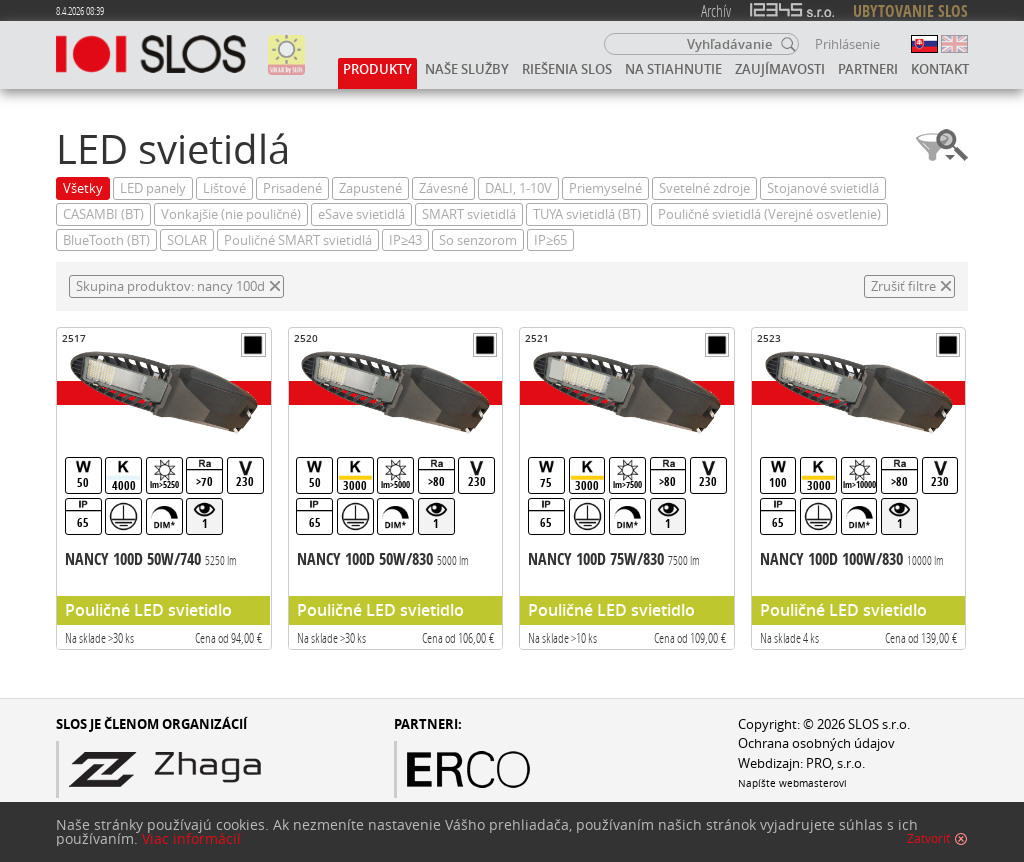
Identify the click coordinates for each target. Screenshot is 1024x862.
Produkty (377, 69)
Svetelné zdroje (704, 188)
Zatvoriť (928, 841)
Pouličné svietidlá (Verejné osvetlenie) (769, 214)
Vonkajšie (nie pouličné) (231, 214)
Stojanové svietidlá (823, 188)
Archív (716, 10)
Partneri (868, 69)
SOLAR (187, 240)
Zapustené (370, 188)
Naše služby (467, 69)
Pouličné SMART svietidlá (298, 240)
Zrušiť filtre (903, 286)
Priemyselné (605, 188)
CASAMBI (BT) (103, 214)
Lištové (224, 188)
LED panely (153, 188)
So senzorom (478, 240)
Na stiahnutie (673, 69)
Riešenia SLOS (567, 69)
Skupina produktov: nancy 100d (170, 286)
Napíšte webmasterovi (792, 783)
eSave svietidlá (361, 214)
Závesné (443, 188)
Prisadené (292, 188)
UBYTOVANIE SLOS (910, 11)
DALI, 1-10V (518, 188)
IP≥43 (405, 240)
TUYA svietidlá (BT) (587, 214)
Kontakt (940, 69)
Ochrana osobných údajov (816, 743)
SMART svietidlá (469, 214)
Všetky (83, 188)
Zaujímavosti (780, 69)
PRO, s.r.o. (835, 763)
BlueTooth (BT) (106, 240)
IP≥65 (550, 240)
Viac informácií (191, 841)
